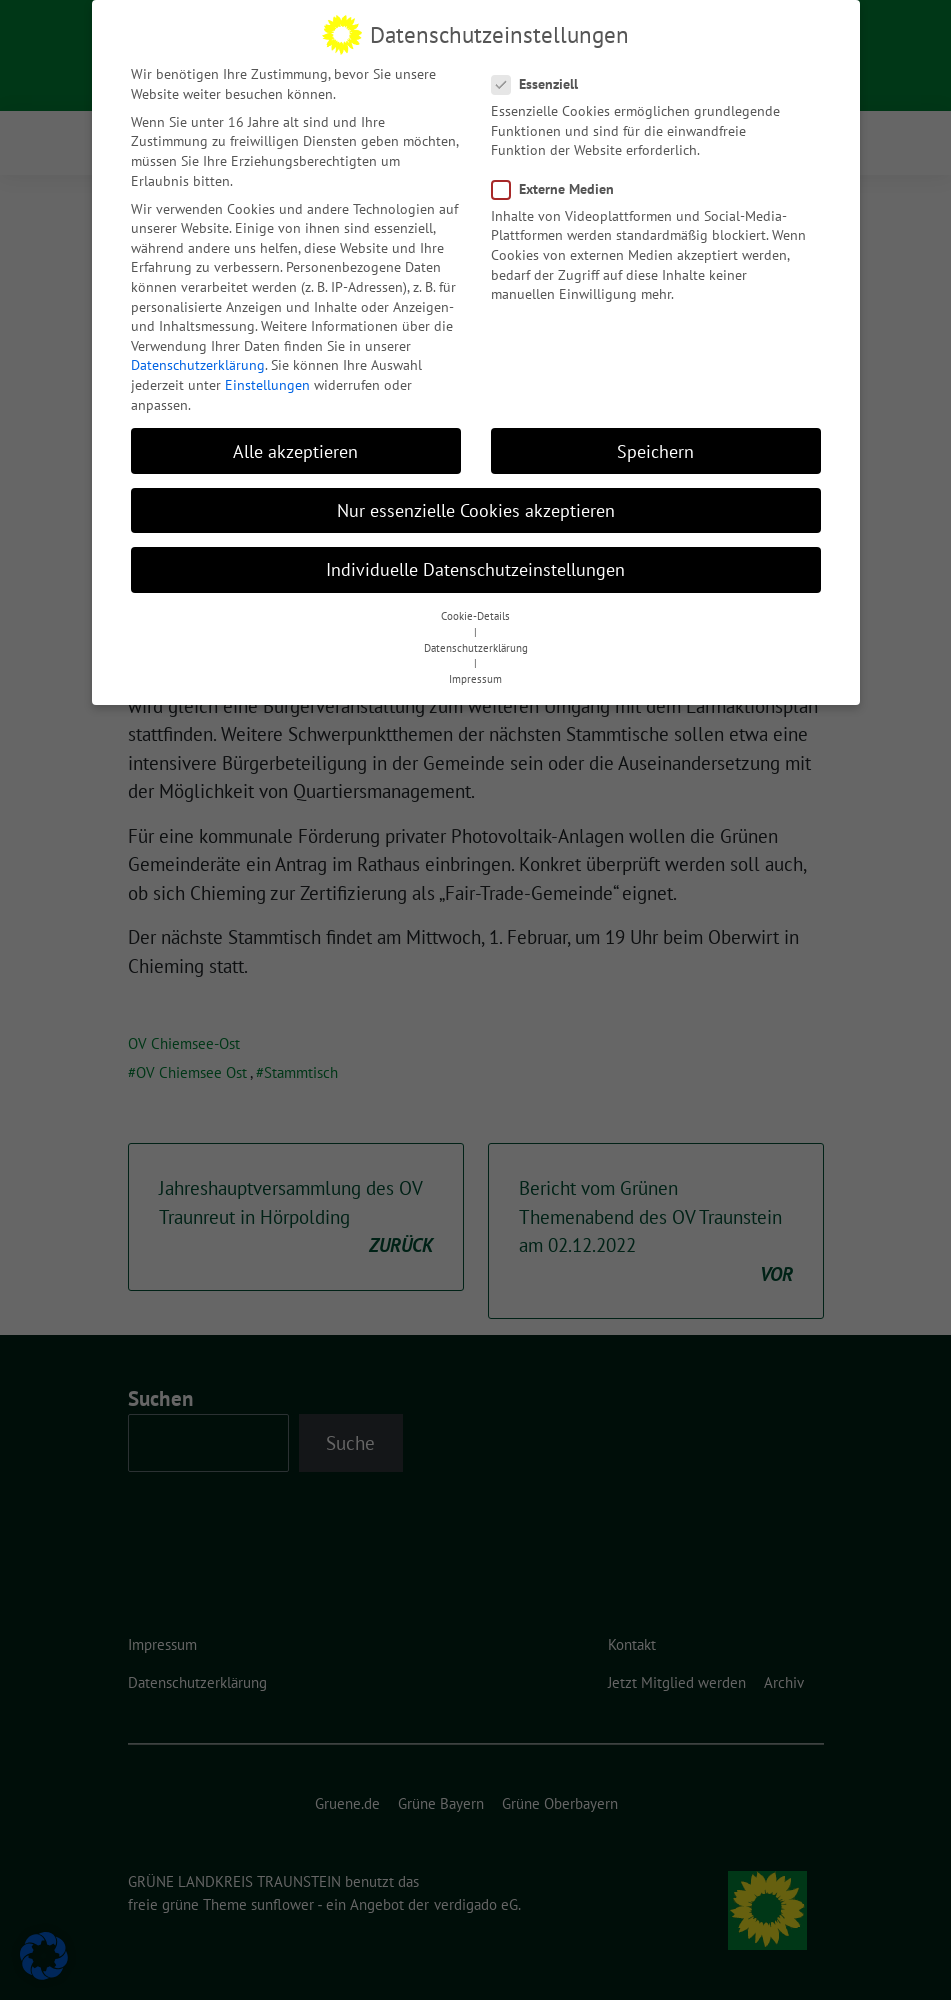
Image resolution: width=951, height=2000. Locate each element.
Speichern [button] (655, 445)
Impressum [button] (475, 674)
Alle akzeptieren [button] (295, 445)
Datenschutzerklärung (198, 360)
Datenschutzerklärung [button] (476, 642)
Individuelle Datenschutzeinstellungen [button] (475, 563)
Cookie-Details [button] (475, 611)
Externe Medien (559, 183)
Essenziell (541, 78)
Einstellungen (267, 379)
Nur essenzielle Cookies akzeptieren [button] (476, 504)
